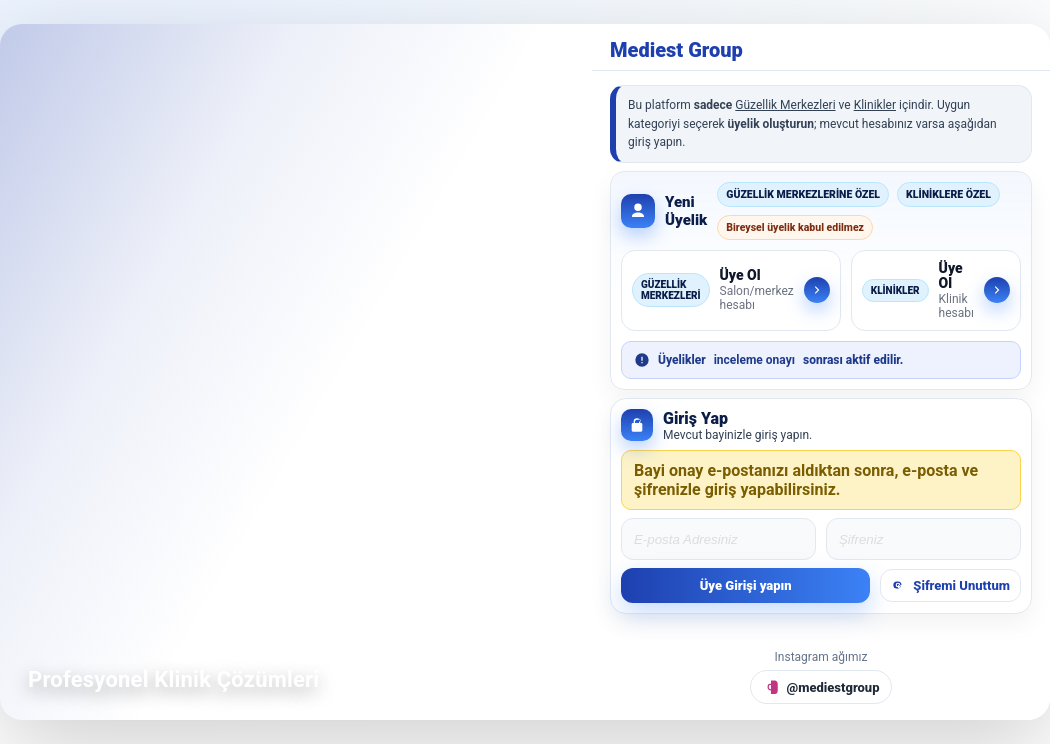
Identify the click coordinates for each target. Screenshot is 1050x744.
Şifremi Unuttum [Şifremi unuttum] (950, 585)
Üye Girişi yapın (746, 585)
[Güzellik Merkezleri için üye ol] (731, 290)
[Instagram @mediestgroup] (821, 687)
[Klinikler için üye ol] (936, 290)
